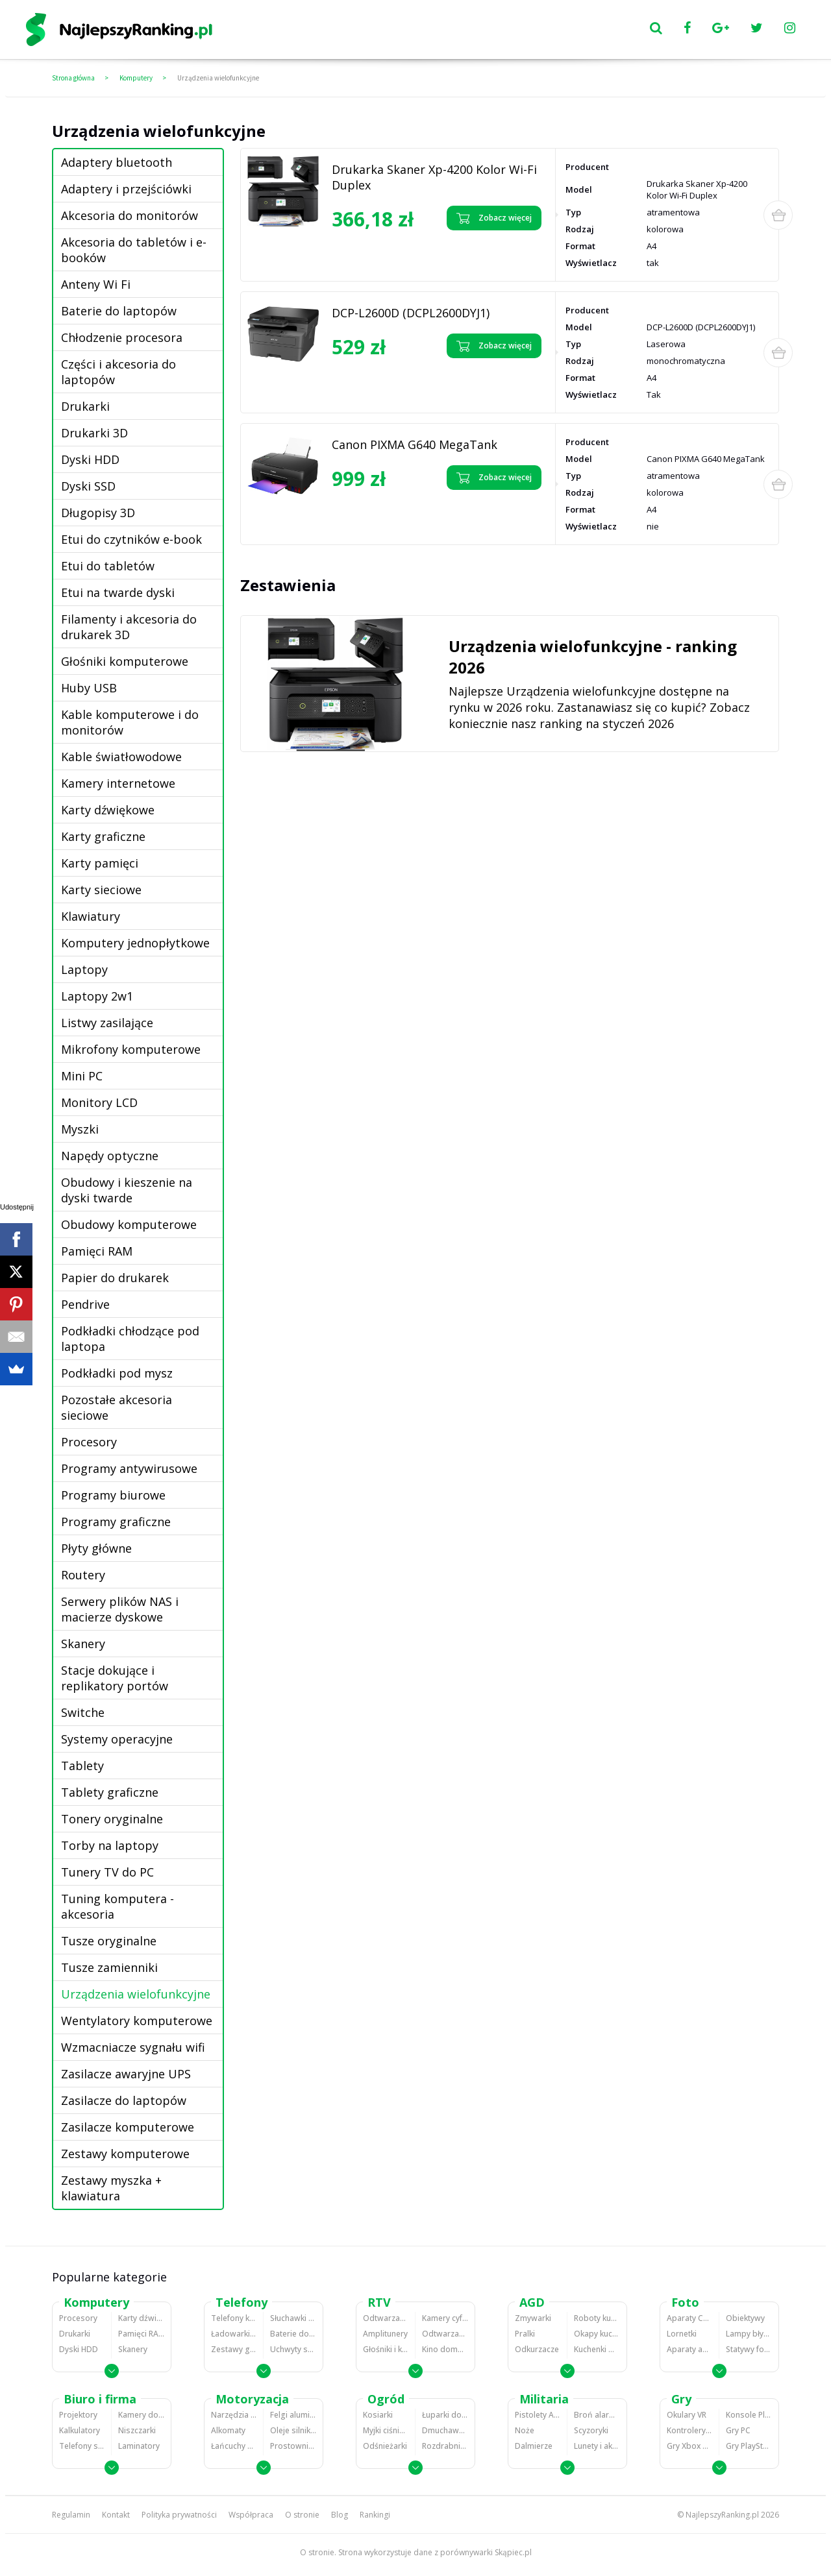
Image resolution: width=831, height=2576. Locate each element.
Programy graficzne (116, 1521)
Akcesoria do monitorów (129, 215)
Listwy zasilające (107, 1022)
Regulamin (71, 2514)
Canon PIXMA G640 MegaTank (414, 444)
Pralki (525, 2333)
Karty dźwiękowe (108, 810)
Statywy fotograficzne (749, 2349)
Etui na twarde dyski (118, 592)
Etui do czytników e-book (131, 539)
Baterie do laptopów (119, 311)
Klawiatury (90, 916)
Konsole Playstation (749, 2414)
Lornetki (682, 2333)
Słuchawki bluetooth (293, 2318)
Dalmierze (533, 2445)
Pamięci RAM (96, 1251)
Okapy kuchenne (597, 2333)
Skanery (83, 1643)
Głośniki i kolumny (385, 2349)
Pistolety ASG (537, 2414)
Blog (339, 2514)
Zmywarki (533, 2318)
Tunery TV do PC (107, 1872)
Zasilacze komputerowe (127, 2127)
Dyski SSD (88, 486)
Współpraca (251, 2514)
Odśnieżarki (385, 2445)
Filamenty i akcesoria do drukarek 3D (129, 626)
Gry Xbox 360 (689, 2445)
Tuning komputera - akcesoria (117, 1906)
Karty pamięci (99, 863)
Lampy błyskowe (749, 2333)
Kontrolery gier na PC (689, 2430)
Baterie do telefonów (293, 2333)
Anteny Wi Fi (95, 284)
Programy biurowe (113, 1495)
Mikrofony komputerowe (131, 1049)
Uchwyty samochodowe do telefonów (293, 2349)
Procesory (89, 1442)
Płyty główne (96, 1548)
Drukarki (85, 406)
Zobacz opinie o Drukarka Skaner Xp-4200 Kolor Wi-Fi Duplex (379, 253)
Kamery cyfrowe (445, 2318)
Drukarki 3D (94, 433)
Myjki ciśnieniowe (385, 2430)
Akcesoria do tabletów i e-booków (133, 249)
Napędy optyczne (109, 1155)
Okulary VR (686, 2414)
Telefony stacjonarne (82, 2445)
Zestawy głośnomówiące (233, 2349)
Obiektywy (745, 2318)
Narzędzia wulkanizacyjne (233, 2414)
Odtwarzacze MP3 (385, 2318)
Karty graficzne (103, 836)
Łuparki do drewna (445, 2414)
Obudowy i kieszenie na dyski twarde (126, 1190)
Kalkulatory (79, 2430)
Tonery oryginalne (112, 1819)
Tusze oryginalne (108, 1941)
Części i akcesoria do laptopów (118, 371)
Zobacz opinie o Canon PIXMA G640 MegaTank (385, 508)
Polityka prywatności (179, 2514)
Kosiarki (378, 2414)
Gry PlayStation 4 (749, 2445)
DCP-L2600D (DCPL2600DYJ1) (411, 313)
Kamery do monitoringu (141, 2414)
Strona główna (73, 77)
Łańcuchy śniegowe (233, 2445)
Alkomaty (228, 2430)
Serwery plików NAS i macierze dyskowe (120, 1609)
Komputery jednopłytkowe (135, 943)
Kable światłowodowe (121, 756)
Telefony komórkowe (233, 2318)
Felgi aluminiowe (293, 2414)
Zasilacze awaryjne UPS (126, 2074)
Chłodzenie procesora (121, 337)
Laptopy (84, 969)
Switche (83, 1712)
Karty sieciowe (101, 889)
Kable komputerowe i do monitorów (130, 722)
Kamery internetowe (118, 783)
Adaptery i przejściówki (126, 189)
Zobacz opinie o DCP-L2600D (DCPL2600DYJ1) (382, 376)
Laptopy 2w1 (97, 996)
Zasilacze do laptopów (123, 2100)
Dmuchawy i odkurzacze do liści (445, 2430)
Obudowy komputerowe (129, 1224)
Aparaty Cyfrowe (689, 2318)
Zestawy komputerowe (125, 2153)
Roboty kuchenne (597, 2318)
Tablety (82, 1765)
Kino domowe (445, 2349)
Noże (524, 2430)
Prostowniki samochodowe (293, 2445)
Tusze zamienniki (109, 1967)
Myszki (80, 1129)
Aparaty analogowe (689, 2349)
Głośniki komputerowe (124, 661)
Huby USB (89, 688)
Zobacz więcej (494, 218)
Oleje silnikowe (293, 2430)
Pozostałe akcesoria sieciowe (116, 1407)
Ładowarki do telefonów (233, 2333)
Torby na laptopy (109, 1845)
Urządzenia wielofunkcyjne (218, 77)
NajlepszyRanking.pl (722, 2514)
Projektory (78, 2414)
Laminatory (139, 2445)
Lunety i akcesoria (597, 2445)
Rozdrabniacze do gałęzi (445, 2445)
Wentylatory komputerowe (136, 2020)
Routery (83, 1575)
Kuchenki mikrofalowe (597, 2349)
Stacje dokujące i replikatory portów (114, 1678)
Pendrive (85, 1304)
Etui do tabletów (108, 566)
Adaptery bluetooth (116, 162)
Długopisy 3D (98, 512)
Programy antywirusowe (129, 1468)
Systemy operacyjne (117, 1739)
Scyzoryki (591, 2430)
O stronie (302, 2514)
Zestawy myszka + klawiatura (111, 2188)
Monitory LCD (99, 1102)
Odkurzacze (537, 2349)
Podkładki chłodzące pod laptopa (130, 1338)
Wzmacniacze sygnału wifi (133, 2047)
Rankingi (375, 2514)
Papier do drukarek (115, 1277)
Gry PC (738, 2430)
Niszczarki (137, 2430)
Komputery (136, 77)
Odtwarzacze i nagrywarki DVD (445, 2333)
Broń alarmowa (597, 2414)
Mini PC (82, 1076)
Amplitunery (385, 2333)
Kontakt (116, 2514)
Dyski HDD (90, 459)
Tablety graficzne (109, 1792)
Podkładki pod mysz (117, 1373)
